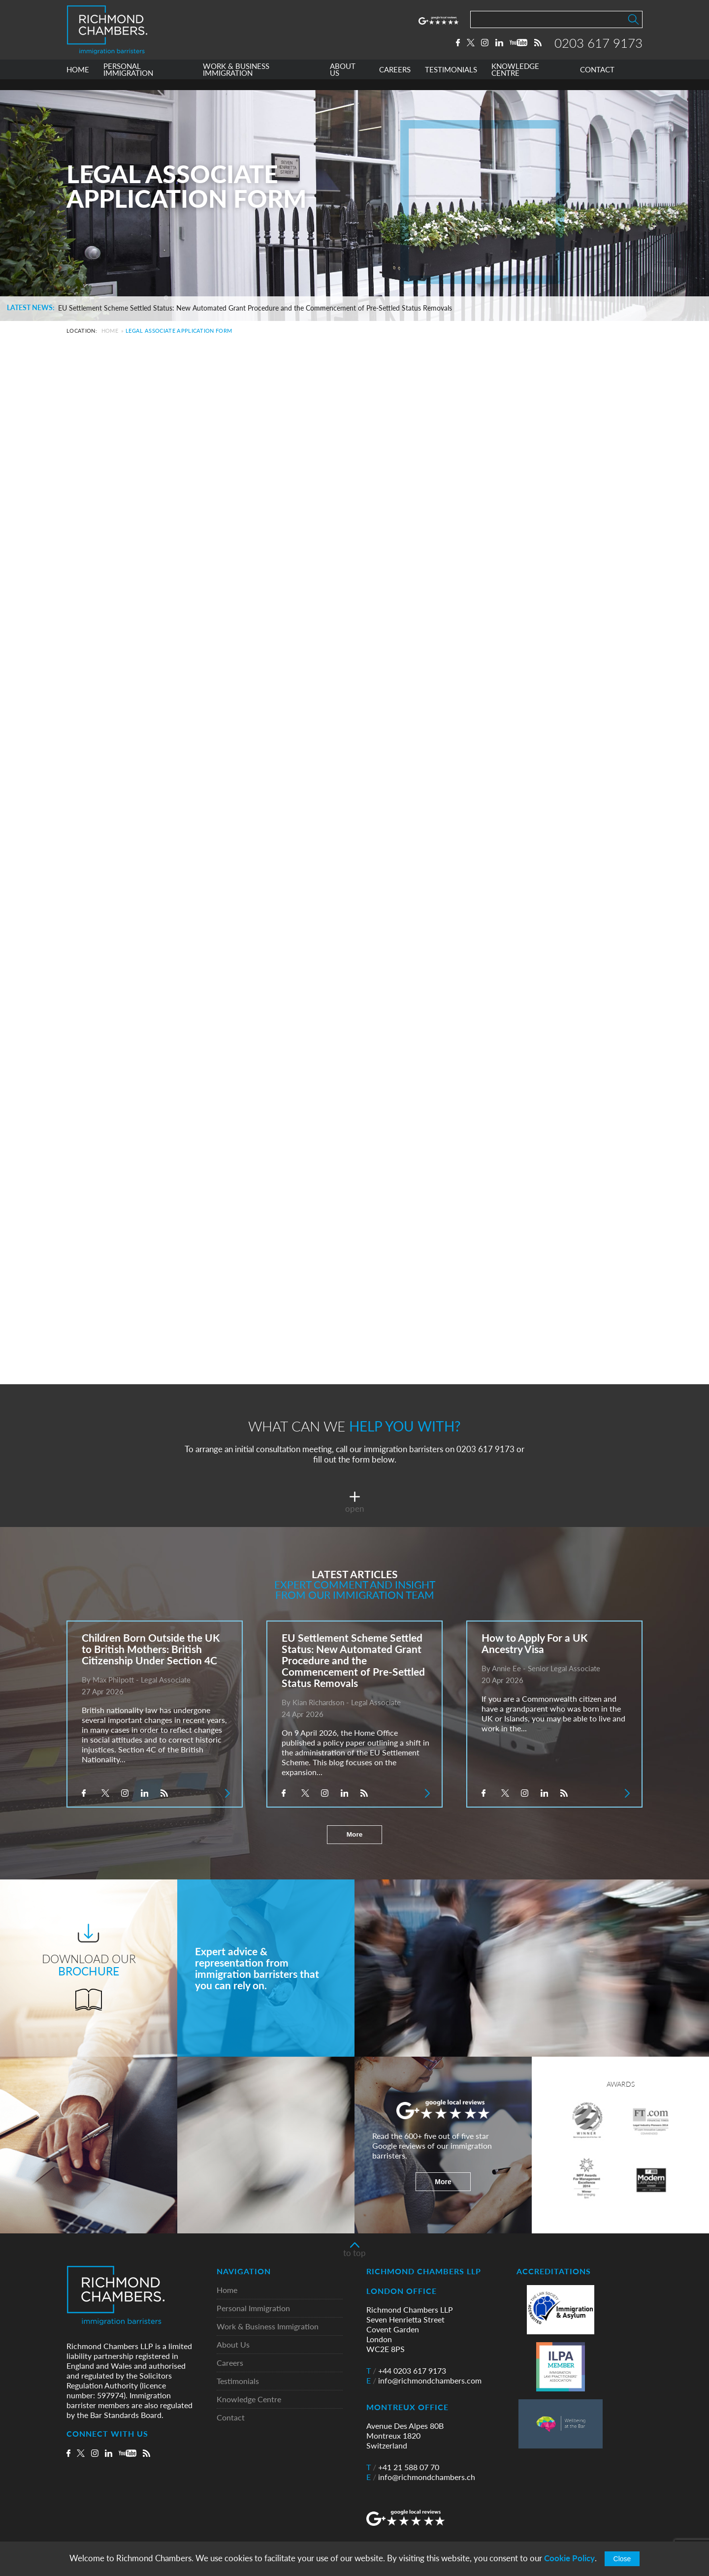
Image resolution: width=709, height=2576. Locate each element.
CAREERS (395, 80)
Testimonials (238, 2381)
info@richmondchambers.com (424, 2380)
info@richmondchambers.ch (420, 2477)
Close (622, 2559)
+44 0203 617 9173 (406, 2371)
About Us (233, 2345)
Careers (230, 2363)
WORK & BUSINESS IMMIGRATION (236, 80)
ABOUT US (342, 80)
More (354, 1835)
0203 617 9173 (598, 47)
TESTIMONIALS (451, 80)
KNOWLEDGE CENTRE (515, 80)
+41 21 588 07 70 (402, 2467)
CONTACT (597, 80)
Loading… (341, 853)
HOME (77, 80)
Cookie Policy (569, 2558)
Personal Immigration (253, 2308)
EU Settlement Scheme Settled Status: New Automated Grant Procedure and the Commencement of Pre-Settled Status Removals (255, 308)
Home (109, 330)
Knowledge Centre (249, 2399)
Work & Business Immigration (268, 2327)
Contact (231, 2418)
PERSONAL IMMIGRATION (128, 80)
